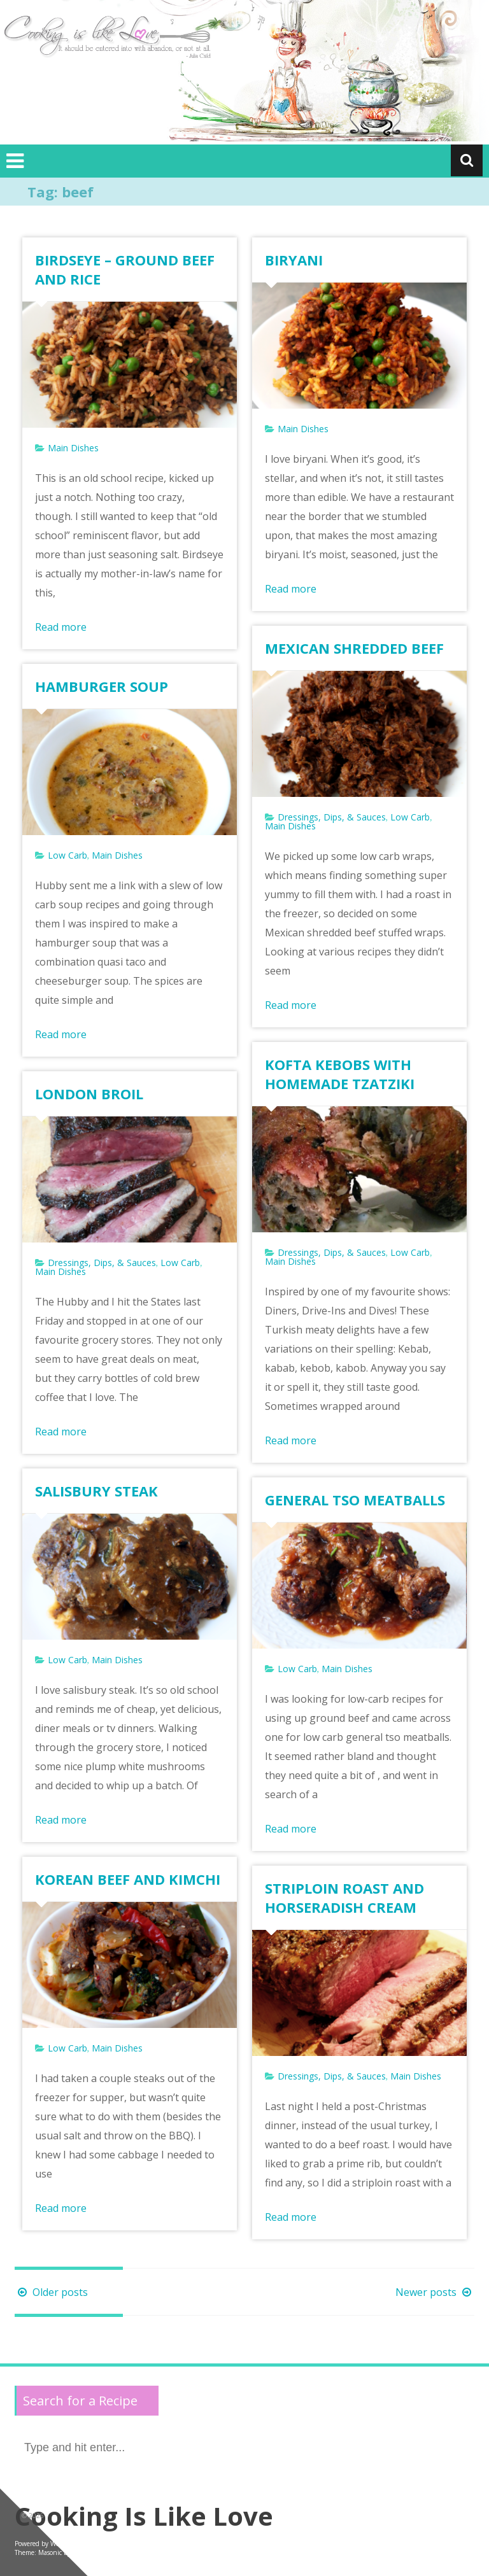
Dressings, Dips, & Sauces (332, 817)
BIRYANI (294, 259)
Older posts (51, 2292)
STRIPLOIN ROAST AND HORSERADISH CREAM (344, 1897)
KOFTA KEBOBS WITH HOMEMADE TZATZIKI (340, 1074)
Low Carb (410, 817)
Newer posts (434, 2292)
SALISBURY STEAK (96, 1490)
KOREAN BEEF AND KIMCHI (127, 1879)
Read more (61, 627)
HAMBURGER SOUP (101, 686)
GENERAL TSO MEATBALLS (355, 1499)
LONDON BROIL (89, 1093)
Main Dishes (73, 448)
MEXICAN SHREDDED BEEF (354, 648)
